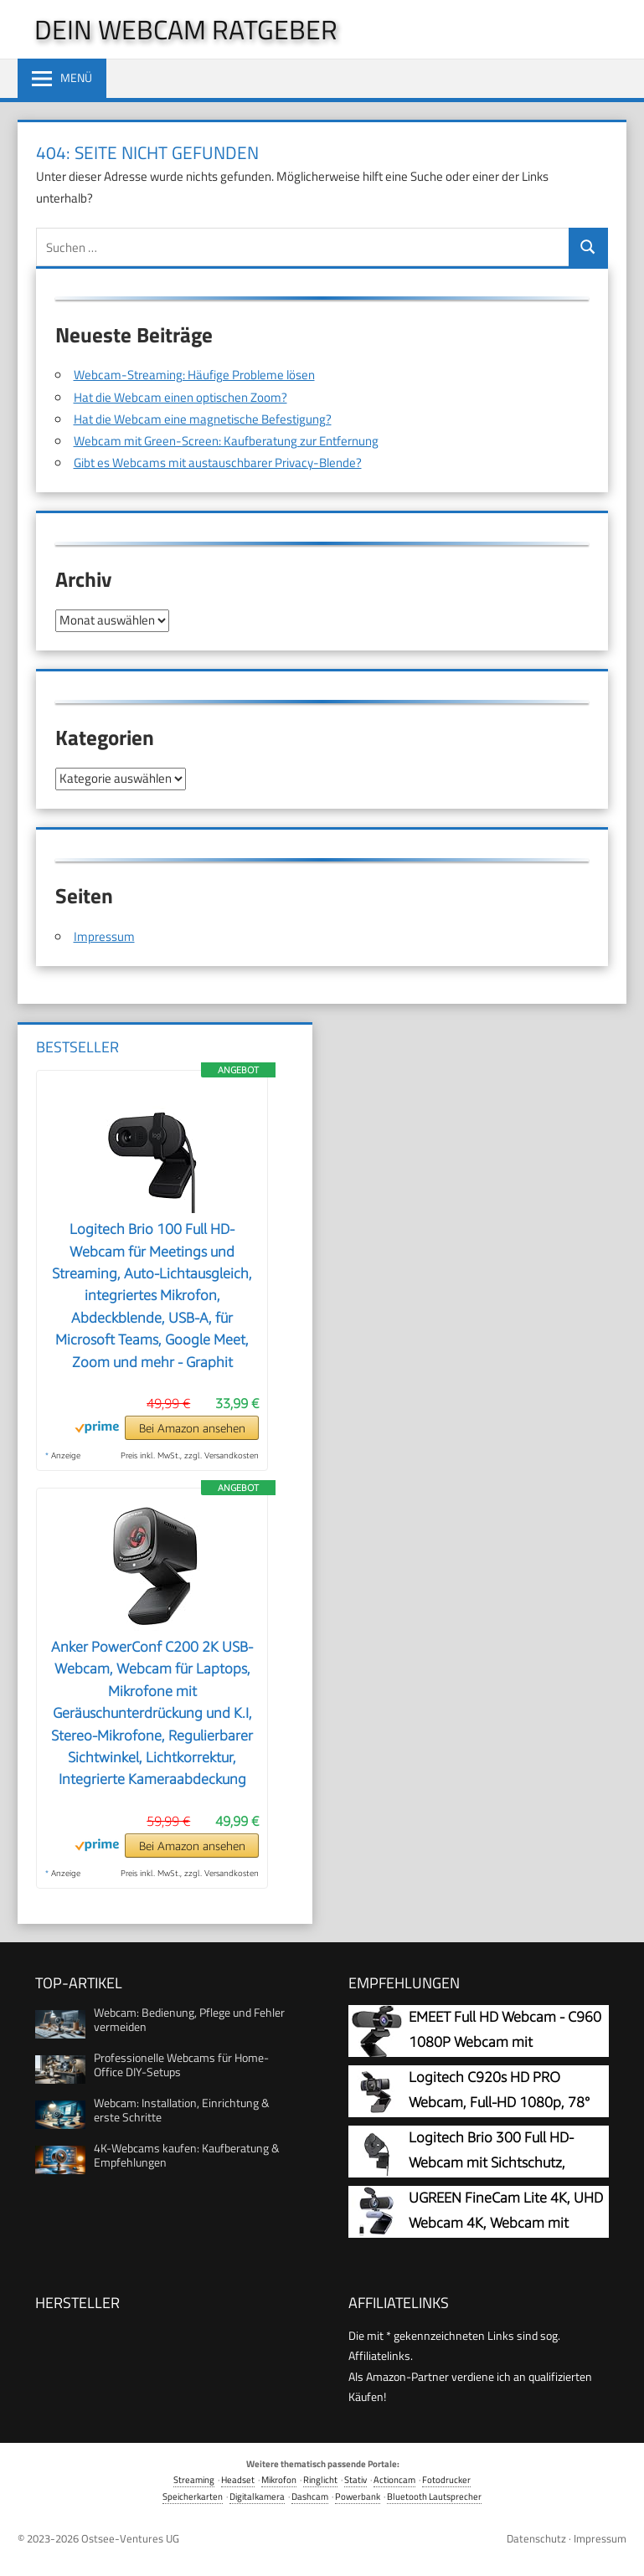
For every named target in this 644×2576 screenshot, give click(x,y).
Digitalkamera (257, 2496)
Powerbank (357, 2496)
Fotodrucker (446, 2479)
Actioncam (394, 2479)
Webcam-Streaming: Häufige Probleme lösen (194, 374)
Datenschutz (536, 2538)
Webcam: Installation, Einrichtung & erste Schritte (182, 2110)
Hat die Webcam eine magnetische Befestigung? (203, 419)
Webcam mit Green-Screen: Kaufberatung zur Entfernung (226, 440)
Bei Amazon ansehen (192, 1428)
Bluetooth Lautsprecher (434, 2496)
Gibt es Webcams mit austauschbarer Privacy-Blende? (218, 462)
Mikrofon (278, 2479)
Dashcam (309, 2496)
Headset (238, 2479)
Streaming (193, 2479)
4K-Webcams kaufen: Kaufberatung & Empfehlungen (187, 2155)
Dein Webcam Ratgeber (185, 29)
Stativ (355, 2479)
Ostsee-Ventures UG (130, 2538)
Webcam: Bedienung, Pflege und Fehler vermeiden (189, 2019)
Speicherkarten (192, 2496)
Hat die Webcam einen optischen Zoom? (180, 397)
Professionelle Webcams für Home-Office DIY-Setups (181, 2064)
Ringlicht (320, 2479)
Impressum (104, 936)
